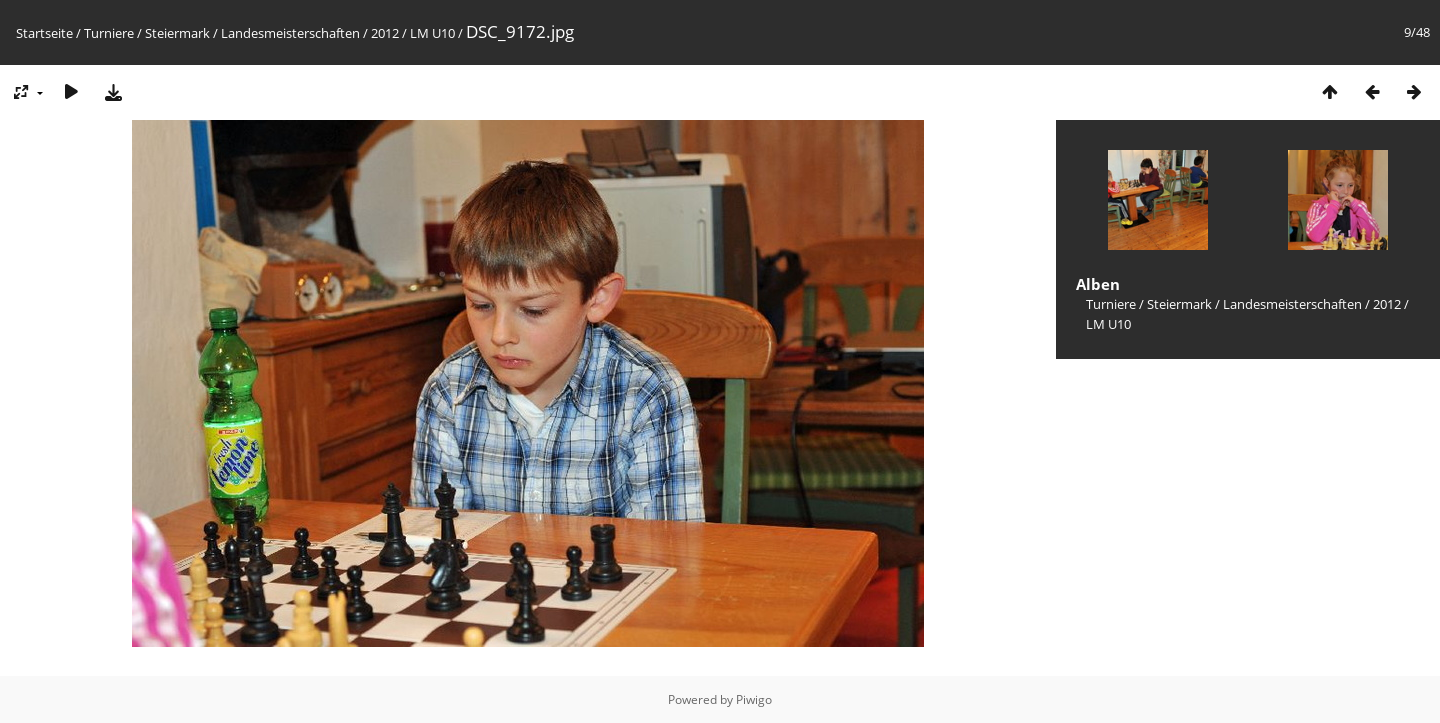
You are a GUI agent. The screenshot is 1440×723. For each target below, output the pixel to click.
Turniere (109, 33)
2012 (385, 33)
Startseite (44, 33)
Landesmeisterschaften (290, 33)
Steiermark (177, 33)
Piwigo (754, 699)
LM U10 (432, 33)
